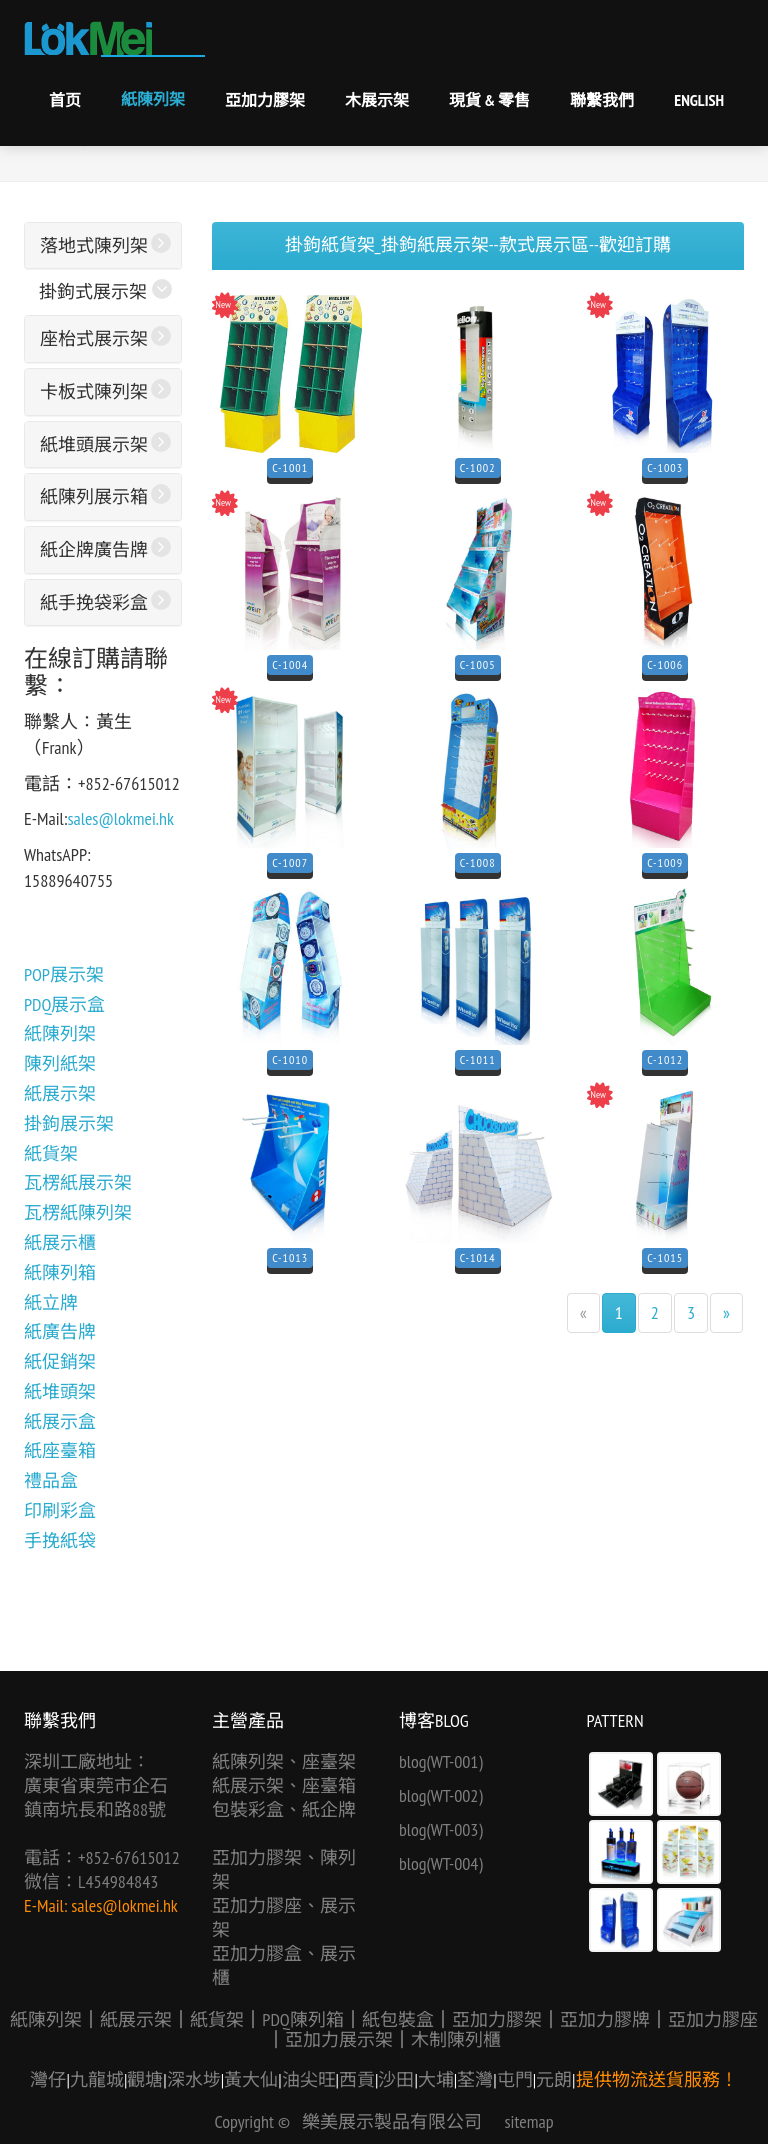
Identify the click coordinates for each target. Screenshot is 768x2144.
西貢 (357, 2079)
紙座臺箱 (60, 1450)
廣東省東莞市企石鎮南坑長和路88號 (96, 1797)
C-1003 (665, 467)
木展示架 (377, 100)
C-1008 (478, 862)
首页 (65, 100)
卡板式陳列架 (94, 391)
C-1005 (478, 664)
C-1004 (290, 664)
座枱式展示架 (94, 338)
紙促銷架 (60, 1361)
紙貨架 (51, 1153)
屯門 (515, 2079)
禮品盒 (51, 1480)
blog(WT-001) (441, 1761)
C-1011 (478, 1059)
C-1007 (290, 862)
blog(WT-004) (441, 1863)
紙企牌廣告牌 (94, 549)
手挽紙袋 (60, 1540)
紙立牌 (51, 1302)
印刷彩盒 (60, 1510)
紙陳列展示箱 (94, 496)
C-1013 (290, 1257)
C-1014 (478, 1257)
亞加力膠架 (265, 100)
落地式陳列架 (94, 245)
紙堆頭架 (60, 1391)
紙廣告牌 (60, 1331)
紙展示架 (60, 1093)
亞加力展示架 (339, 2039)
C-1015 (665, 1257)
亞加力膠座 (713, 2019)
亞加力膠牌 (605, 2019)
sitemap (529, 2121)
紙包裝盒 (398, 2019)
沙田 (396, 2079)
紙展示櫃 (60, 1242)
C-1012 (665, 1059)
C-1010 (290, 1059)
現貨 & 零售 (489, 100)
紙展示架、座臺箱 (284, 1785)
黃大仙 (251, 2079)
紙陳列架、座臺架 (284, 1761)
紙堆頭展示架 (94, 444)
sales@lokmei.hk (120, 818)
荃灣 (475, 2079)
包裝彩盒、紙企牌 (284, 1809)
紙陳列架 (153, 99)
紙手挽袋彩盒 (94, 602)
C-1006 (665, 664)
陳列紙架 (60, 1063)
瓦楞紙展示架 (78, 1182)
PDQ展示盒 (64, 1004)
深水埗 (194, 2079)
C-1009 (665, 862)
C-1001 (290, 467)
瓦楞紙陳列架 (78, 1212)
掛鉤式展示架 (93, 291)
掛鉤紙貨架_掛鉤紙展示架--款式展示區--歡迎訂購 (478, 244)
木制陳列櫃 (456, 2039)
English (699, 100)
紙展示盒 (60, 1421)
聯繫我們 (602, 100)
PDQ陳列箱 (302, 2019)
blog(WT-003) (441, 1829)
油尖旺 (309, 2079)
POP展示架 (64, 974)
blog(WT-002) (441, 1795)
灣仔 (48, 2079)
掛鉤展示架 (69, 1123)
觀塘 (145, 2079)
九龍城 (97, 2079)
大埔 (436, 2079)
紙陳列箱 (60, 1272)
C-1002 (478, 467)
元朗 (554, 2079)
